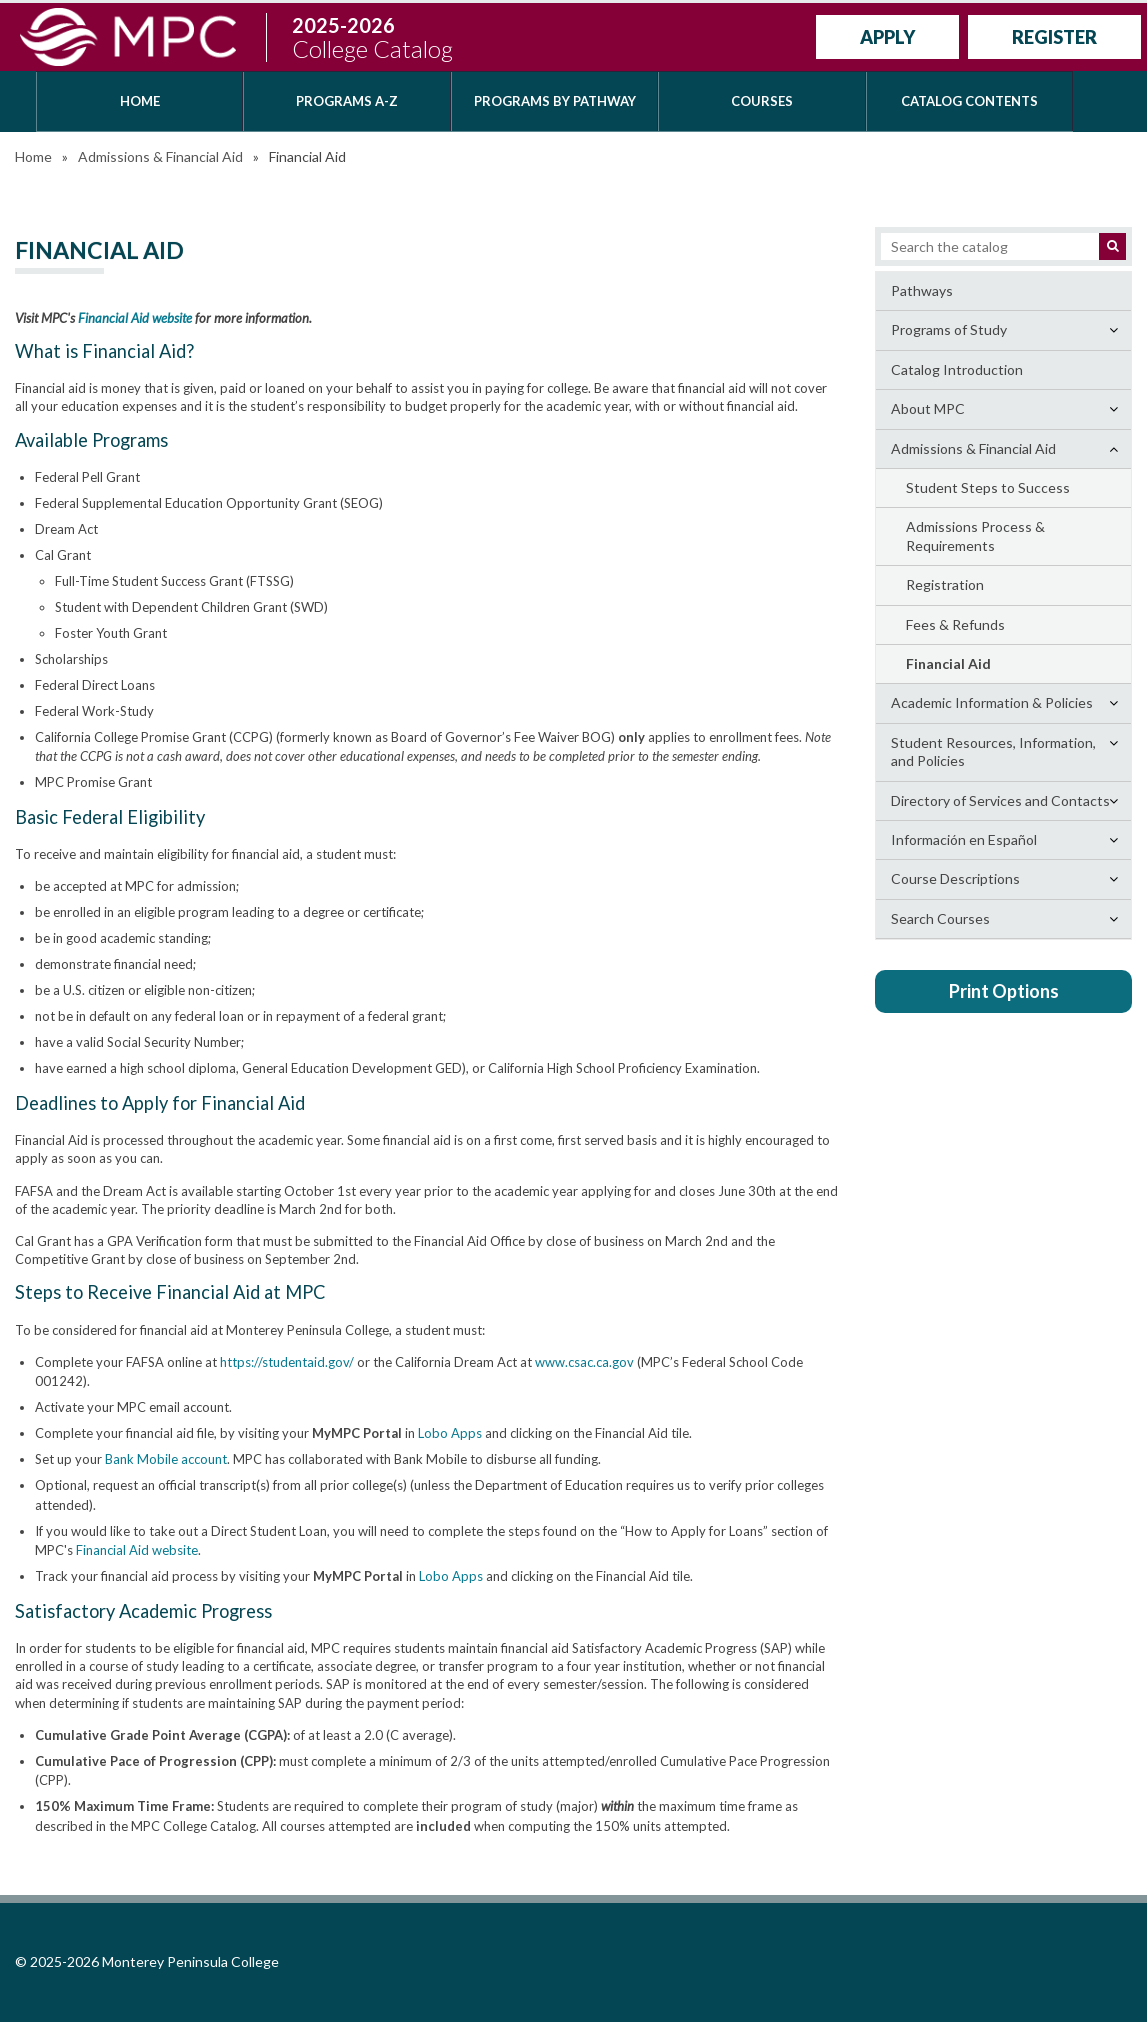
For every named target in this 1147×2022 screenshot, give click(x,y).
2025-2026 (372, 37)
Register (1054, 37)
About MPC (928, 408)
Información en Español (964, 839)
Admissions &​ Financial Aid (973, 448)
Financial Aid (948, 663)
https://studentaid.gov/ (287, 1362)
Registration (945, 584)
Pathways (922, 290)
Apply (887, 37)
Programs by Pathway (555, 101)
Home (140, 101)
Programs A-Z (347, 101)
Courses (762, 101)
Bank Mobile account (166, 1459)
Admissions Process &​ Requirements (975, 535)
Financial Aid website (135, 318)
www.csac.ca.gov (584, 1362)
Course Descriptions (955, 878)
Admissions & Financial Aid (160, 156)
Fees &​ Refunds (955, 624)
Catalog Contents (969, 101)
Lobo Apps (450, 1433)
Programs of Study (949, 329)
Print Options (1004, 991)
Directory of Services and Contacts (1000, 800)
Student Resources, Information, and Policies (993, 751)
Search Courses (940, 918)
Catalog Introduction (957, 369)
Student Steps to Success (988, 487)
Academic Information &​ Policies (992, 702)
